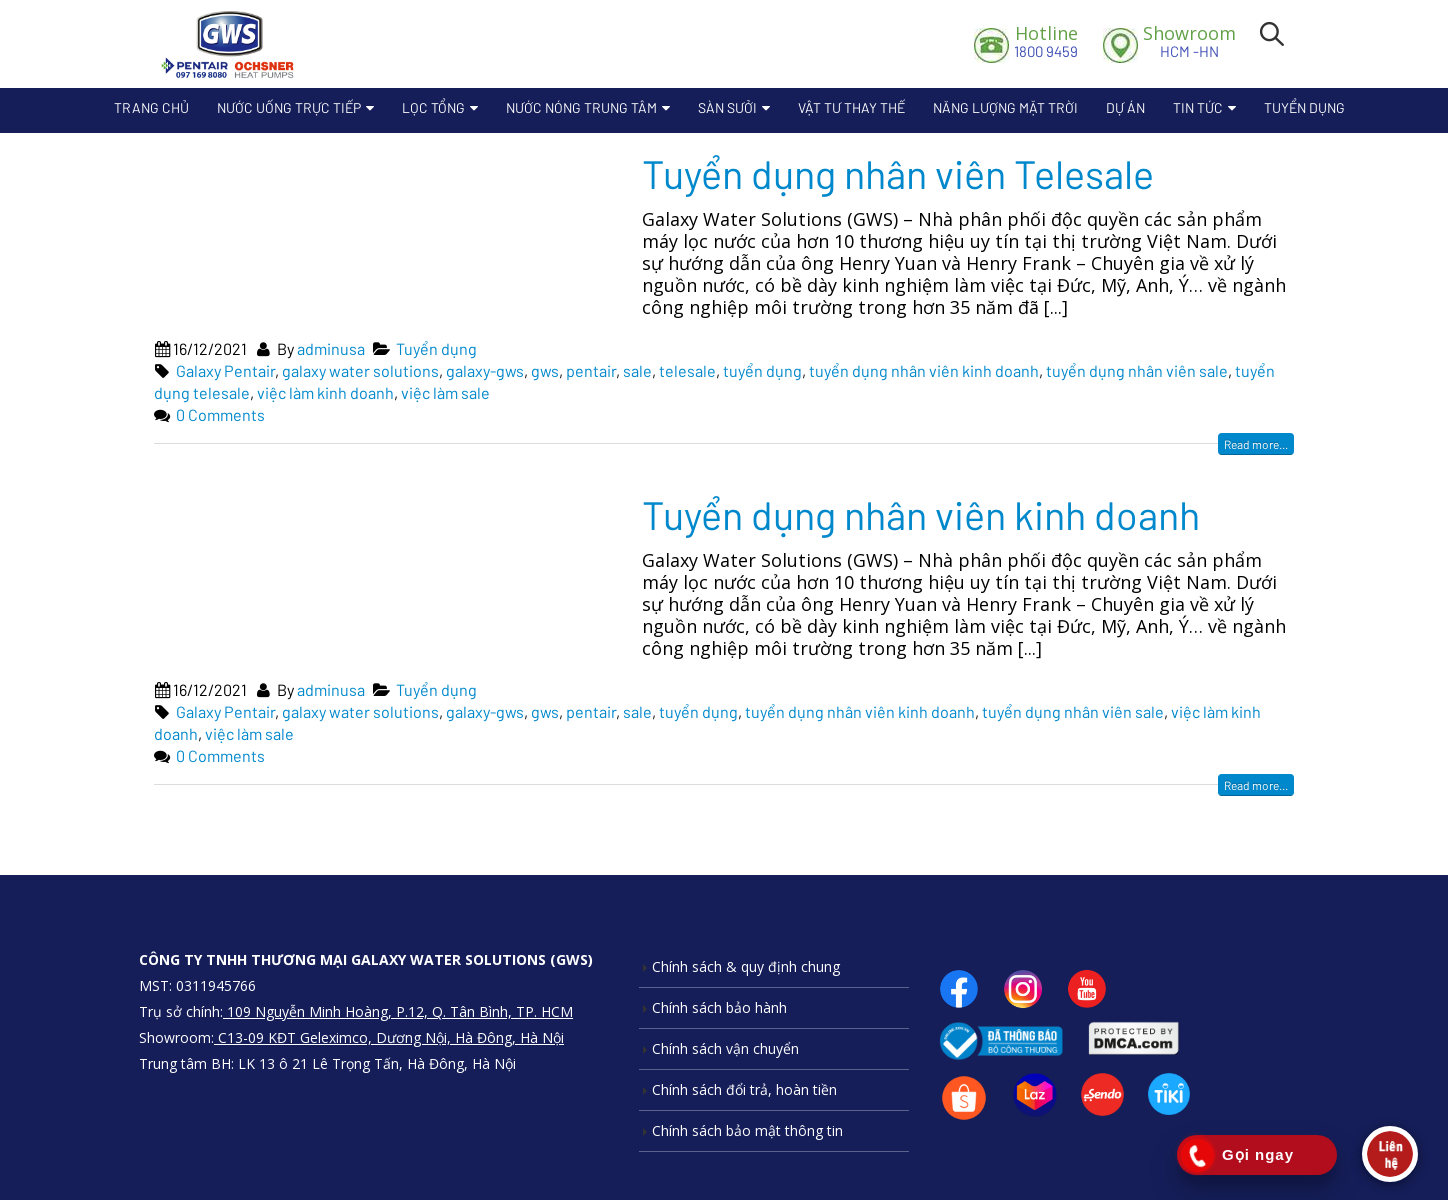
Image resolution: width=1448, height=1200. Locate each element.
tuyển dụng (762, 370)
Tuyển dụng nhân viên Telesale (898, 173)
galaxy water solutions (360, 370)
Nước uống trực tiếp (289, 107)
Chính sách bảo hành (719, 1007)
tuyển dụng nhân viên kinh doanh (924, 370)
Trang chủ (151, 107)
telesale (687, 370)
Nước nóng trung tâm (581, 107)
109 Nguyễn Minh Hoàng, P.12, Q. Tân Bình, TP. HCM (398, 1011)
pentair (591, 370)
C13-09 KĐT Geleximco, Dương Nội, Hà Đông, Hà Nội (389, 1037)
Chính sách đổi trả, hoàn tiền (744, 1089)
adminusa (331, 348)
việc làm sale (445, 392)
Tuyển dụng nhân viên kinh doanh (921, 514)
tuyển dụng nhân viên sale (1137, 370)
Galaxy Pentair (225, 370)
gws (545, 370)
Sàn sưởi (727, 107)
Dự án (1125, 107)
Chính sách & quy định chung (746, 966)
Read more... (1256, 444)
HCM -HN (1189, 41)
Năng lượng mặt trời (1005, 107)
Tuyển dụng (1304, 107)
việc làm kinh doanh (325, 392)
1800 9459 (1046, 41)
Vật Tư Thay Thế (851, 107)
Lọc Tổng (433, 107)
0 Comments (220, 414)
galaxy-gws (485, 370)
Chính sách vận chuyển (725, 1048)
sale (637, 370)
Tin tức (1198, 107)
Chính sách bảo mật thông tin (747, 1130)
